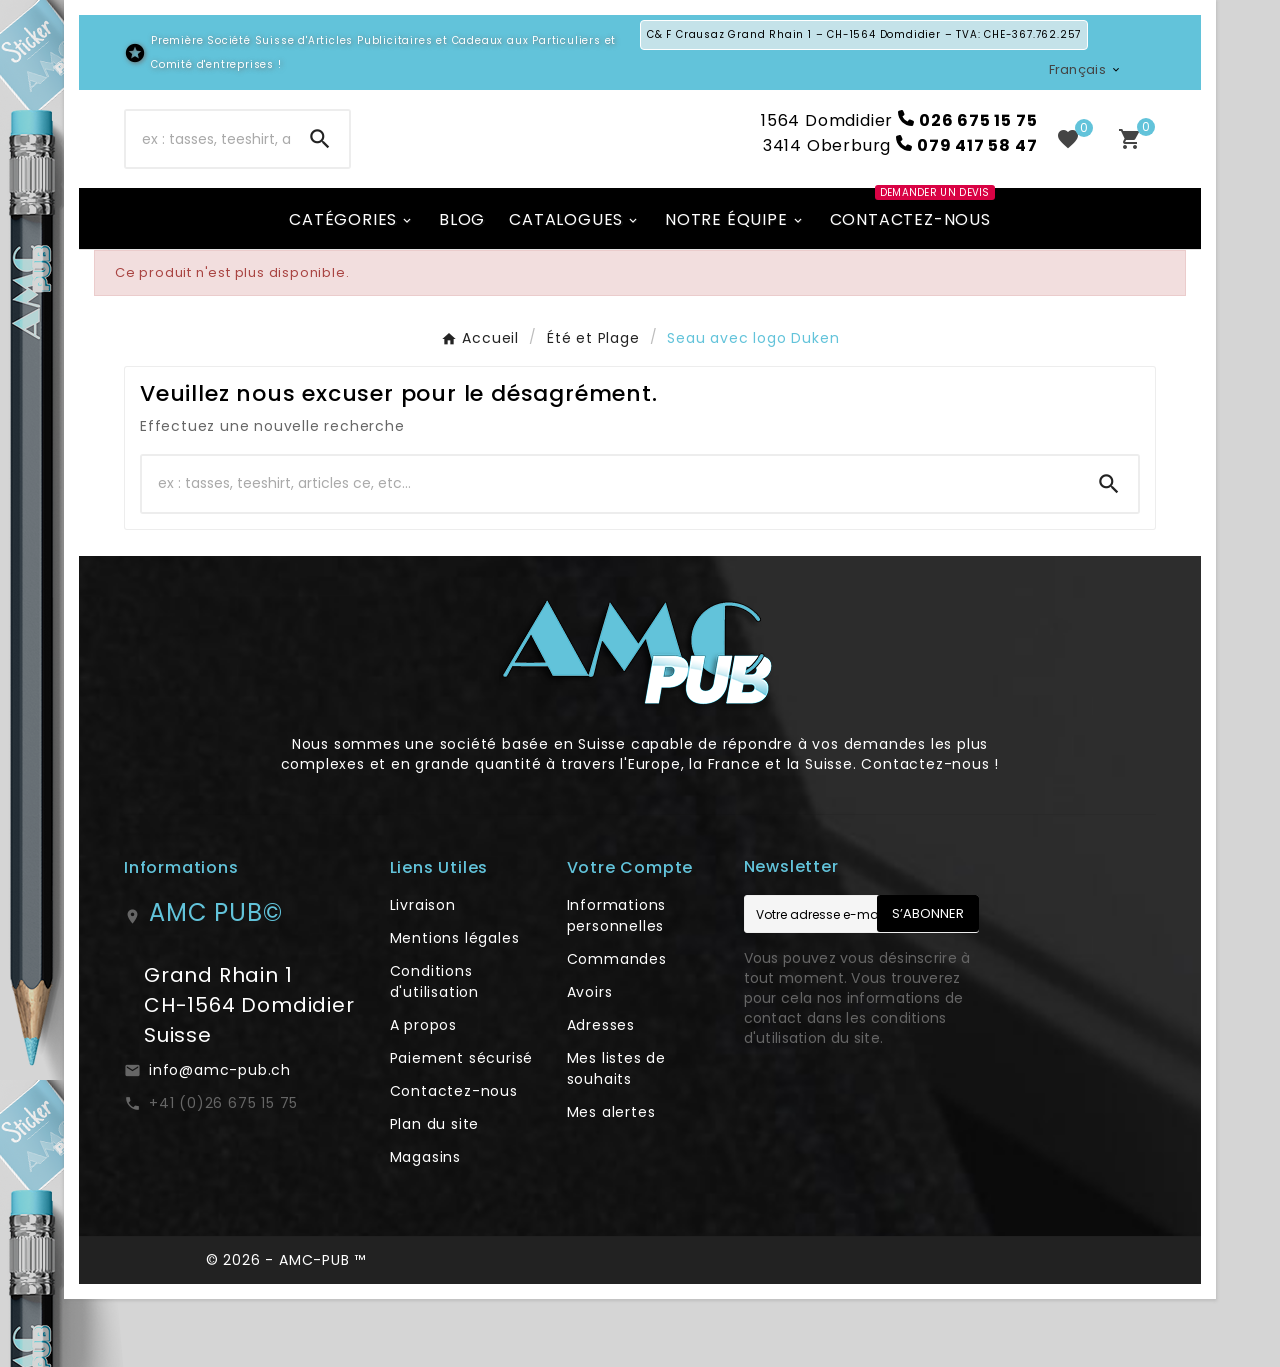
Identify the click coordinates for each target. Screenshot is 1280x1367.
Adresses (601, 1093)
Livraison (423, 973)
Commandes (617, 1027)
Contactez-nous (454, 1159)
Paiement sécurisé (462, 1126)
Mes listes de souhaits (616, 1136)
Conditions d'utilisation (434, 1049)
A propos (423, 1093)
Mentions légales (455, 1006)
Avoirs (590, 1060)
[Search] (320, 173)
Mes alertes (611, 1180)
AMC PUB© (215, 980)
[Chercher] (208, 173)
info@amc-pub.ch (220, 1138)
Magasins (425, 1225)
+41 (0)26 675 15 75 (223, 1171)
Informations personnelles (617, 983)
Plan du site (435, 1192)
